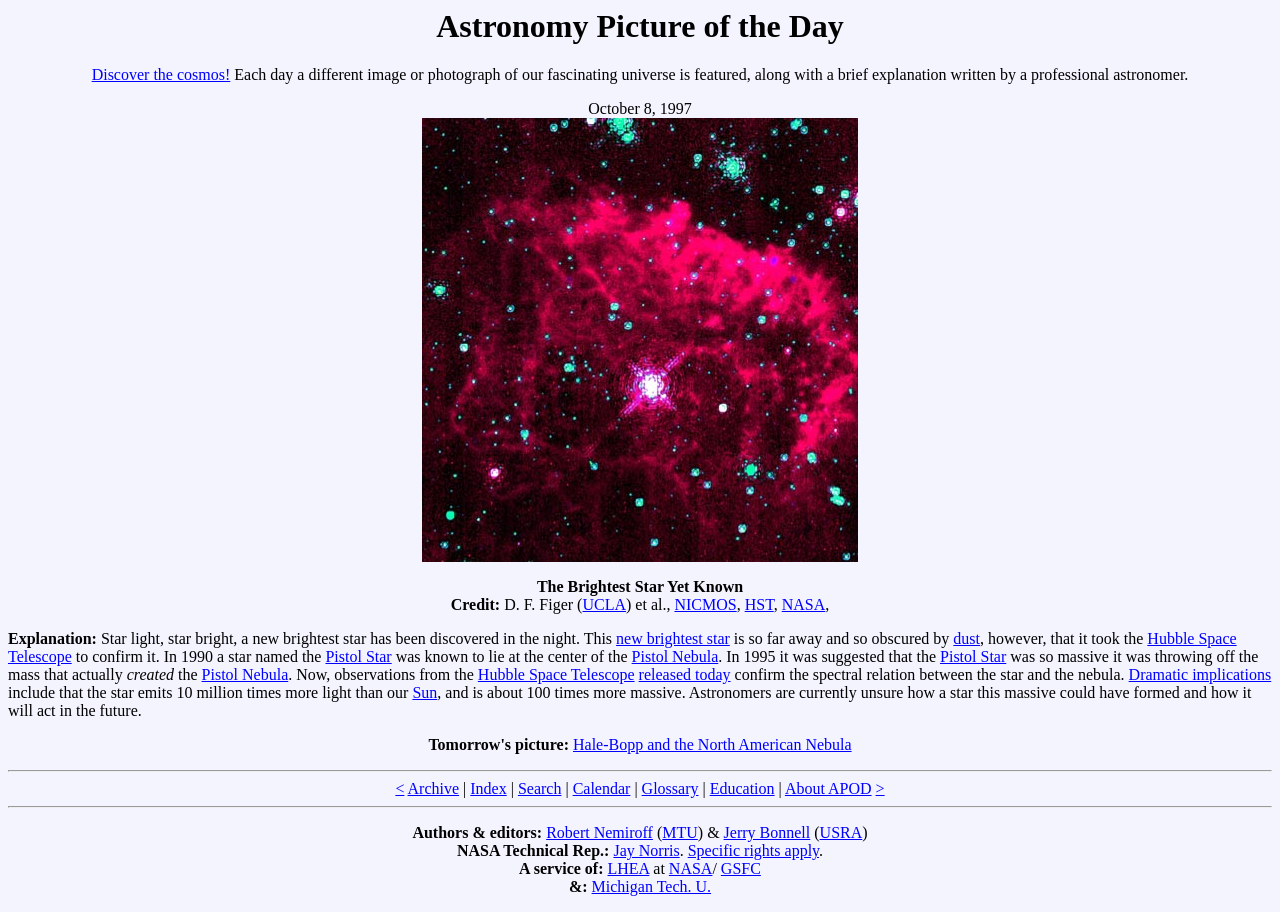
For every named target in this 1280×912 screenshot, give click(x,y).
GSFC (741, 868)
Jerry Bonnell (767, 832)
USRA (841, 832)
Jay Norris (646, 850)
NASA (804, 604)
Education (742, 788)
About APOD (828, 788)
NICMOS (705, 604)
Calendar (602, 788)
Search (540, 788)
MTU (680, 832)
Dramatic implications (1200, 674)
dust (966, 638)
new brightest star (673, 638)
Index (488, 788)
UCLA (604, 604)
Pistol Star (358, 656)
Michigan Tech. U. (651, 886)
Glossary (670, 788)
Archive (434, 788)
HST (759, 604)
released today (685, 674)
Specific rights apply (753, 850)
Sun (424, 692)
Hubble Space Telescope (556, 674)
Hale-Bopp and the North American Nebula (712, 744)
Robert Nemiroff (599, 832)
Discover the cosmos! (161, 74)
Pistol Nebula (675, 656)
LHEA (629, 868)
